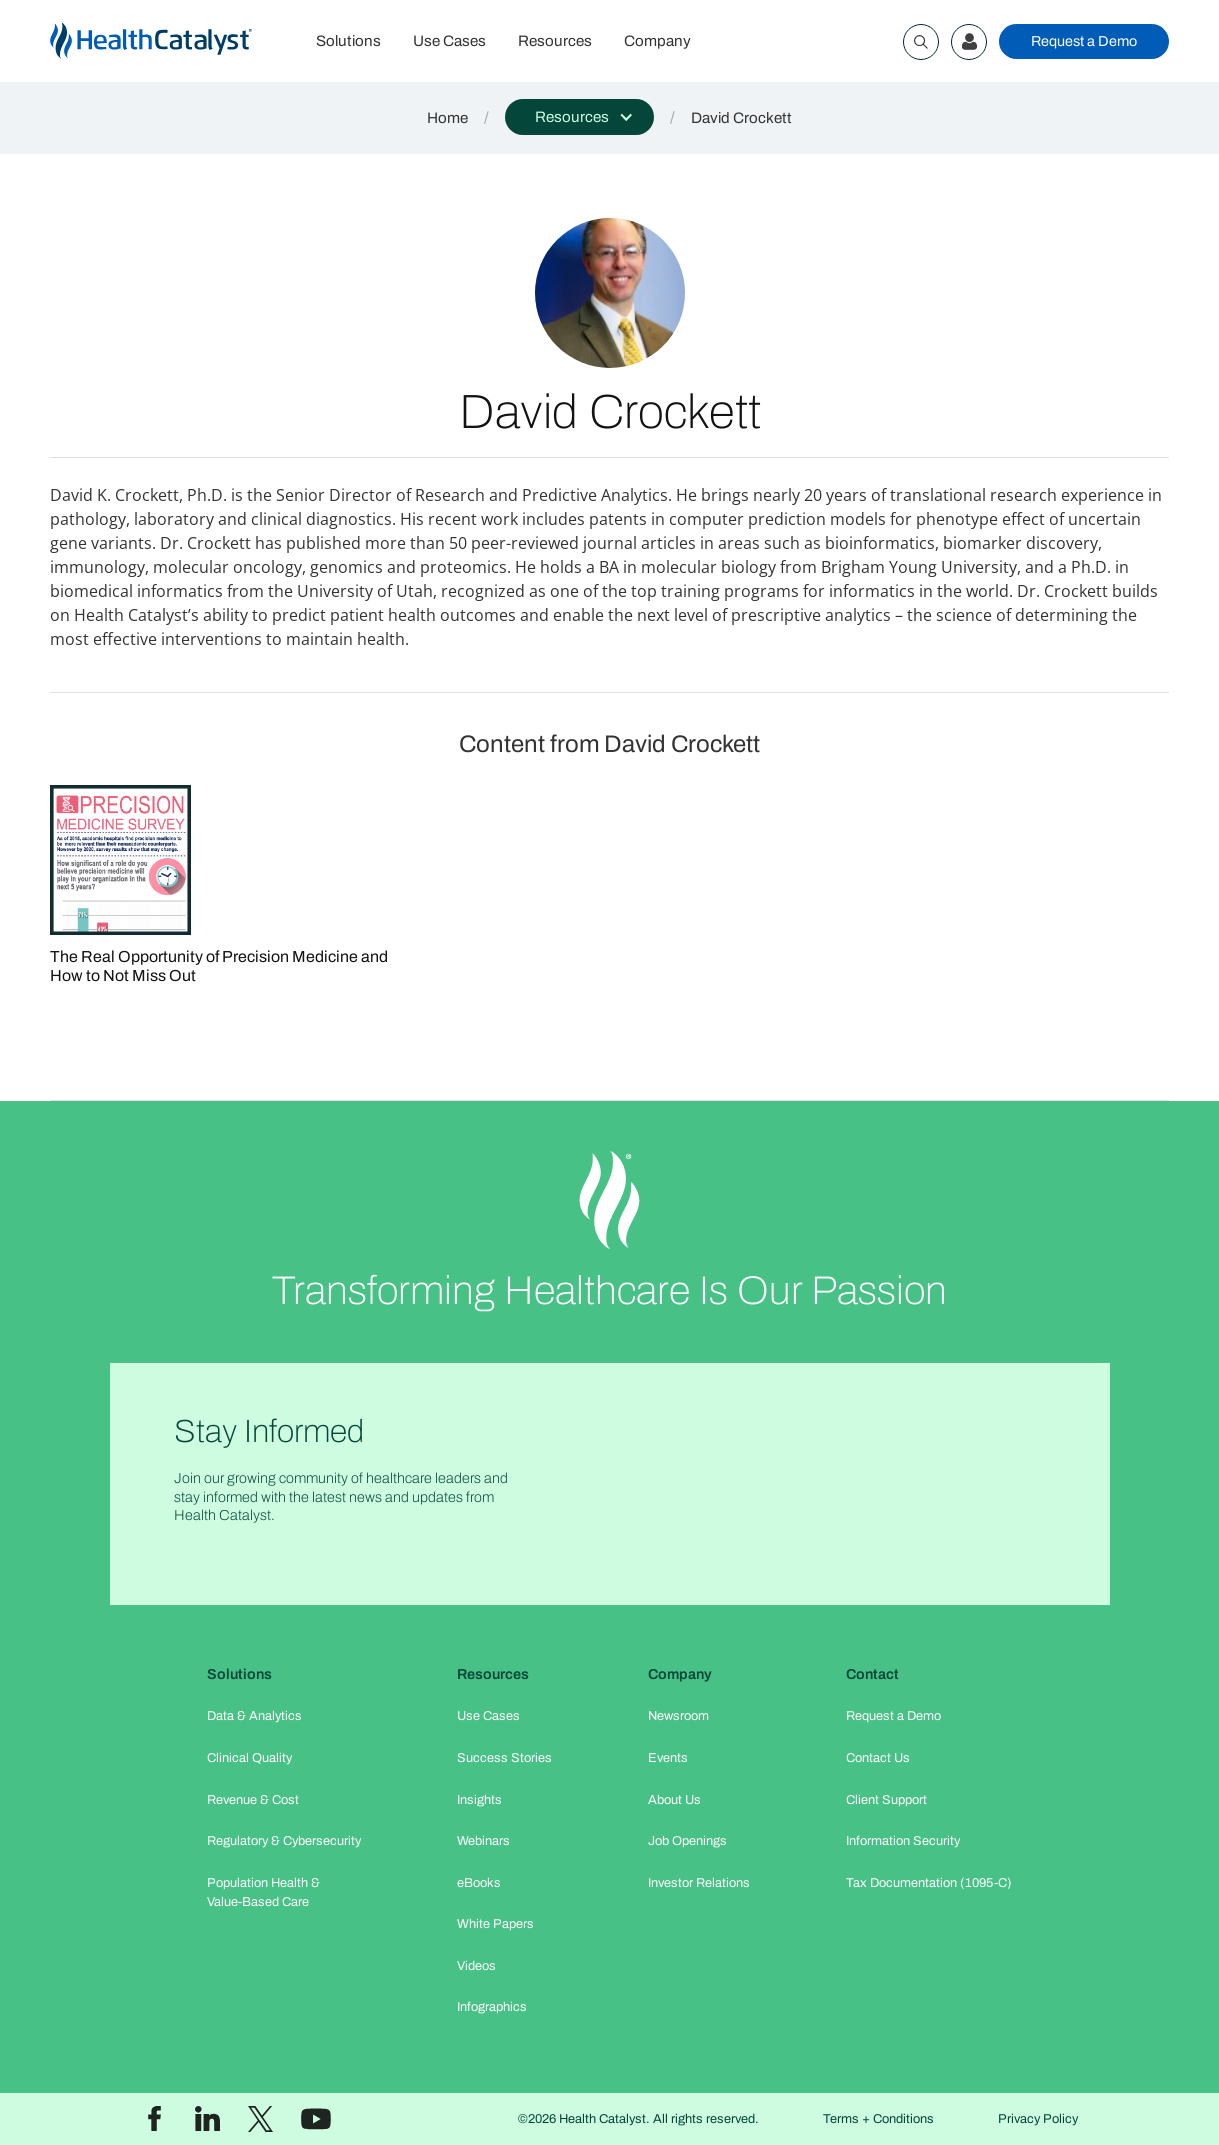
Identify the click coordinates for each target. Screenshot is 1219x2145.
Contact (872, 1674)
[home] (175, 41)
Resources (555, 41)
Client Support (886, 1800)
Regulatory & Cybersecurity (284, 1841)
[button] (579, 117)
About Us (674, 1800)
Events (668, 1758)
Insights (479, 1800)
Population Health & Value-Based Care (263, 1892)
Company (657, 41)
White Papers (495, 1924)
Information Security (903, 1841)
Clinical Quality (249, 1758)
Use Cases (449, 41)
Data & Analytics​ (254, 1716)
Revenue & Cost (253, 1800)
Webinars (483, 1841)
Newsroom (678, 1716)
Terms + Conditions (878, 2119)
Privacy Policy (1038, 2119)
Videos (476, 1966)
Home (447, 118)
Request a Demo (1084, 41)
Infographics (492, 2007)
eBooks (479, 1883)
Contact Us (878, 1758)
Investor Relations (699, 1883)
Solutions (348, 41)
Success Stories (504, 1758)
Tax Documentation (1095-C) (929, 1883)
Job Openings (687, 1841)
